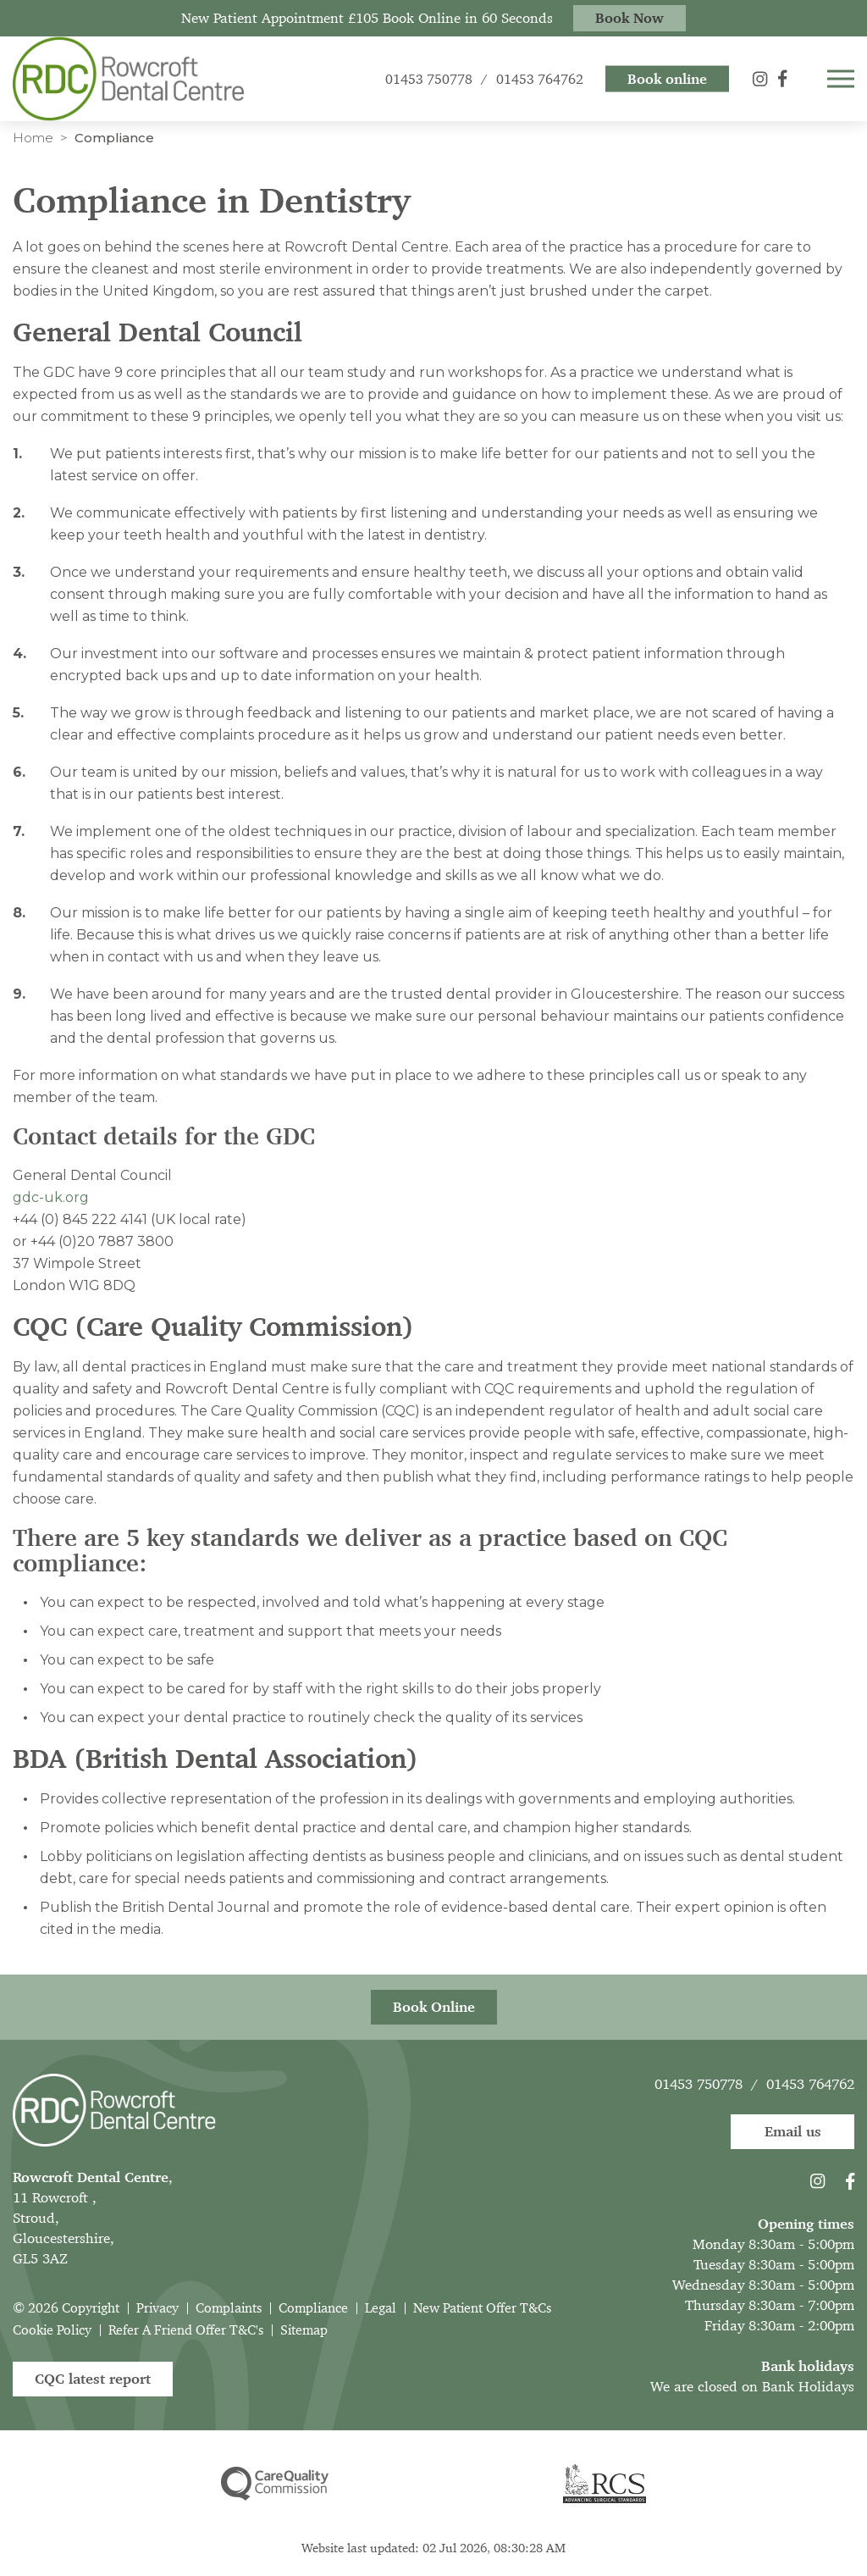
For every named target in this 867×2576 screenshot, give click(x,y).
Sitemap (304, 2330)
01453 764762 (810, 2084)
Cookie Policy (52, 2330)
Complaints (229, 2308)
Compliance (313, 2308)
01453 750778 (698, 2084)
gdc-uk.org (51, 1197)
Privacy (157, 2308)
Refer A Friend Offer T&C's (185, 2330)
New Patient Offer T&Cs (482, 2308)
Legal (380, 2308)
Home (33, 138)
